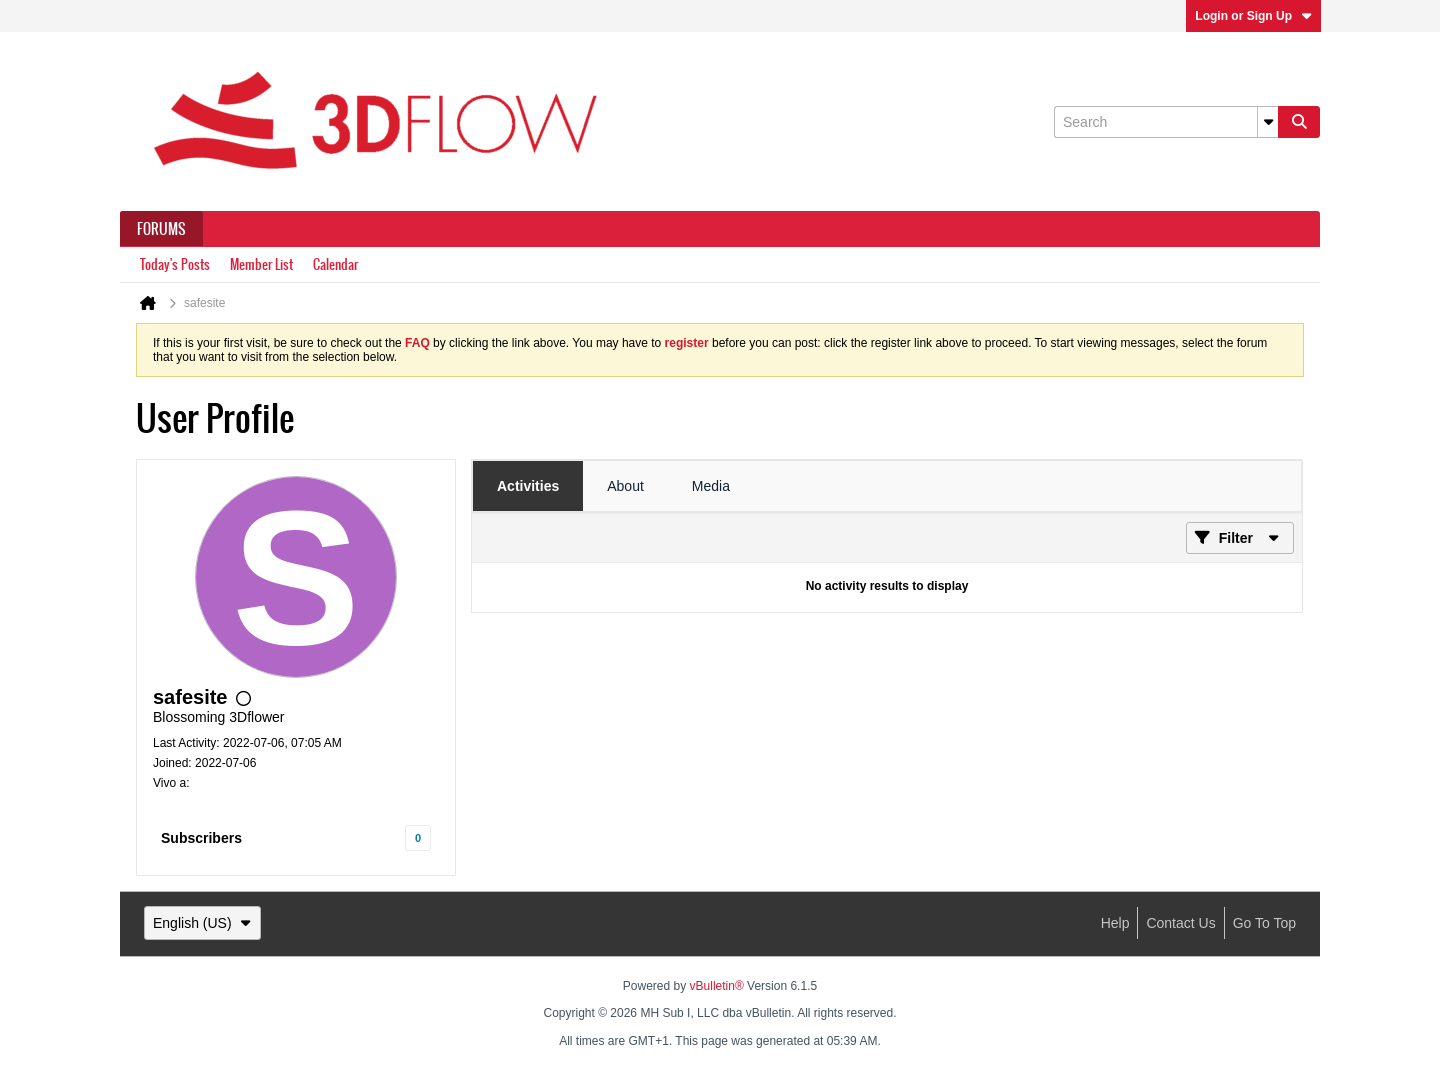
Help (1115, 923)
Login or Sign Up (1253, 16)
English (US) (202, 923)
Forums (161, 229)
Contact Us (1180, 923)
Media (711, 486)
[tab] (528, 486)
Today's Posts (175, 264)
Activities (528, 486)
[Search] (1166, 122)
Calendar (335, 264)
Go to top (1264, 923)
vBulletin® (717, 986)
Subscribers (201, 838)
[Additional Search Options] (1268, 122)
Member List (261, 264)
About (625, 486)
